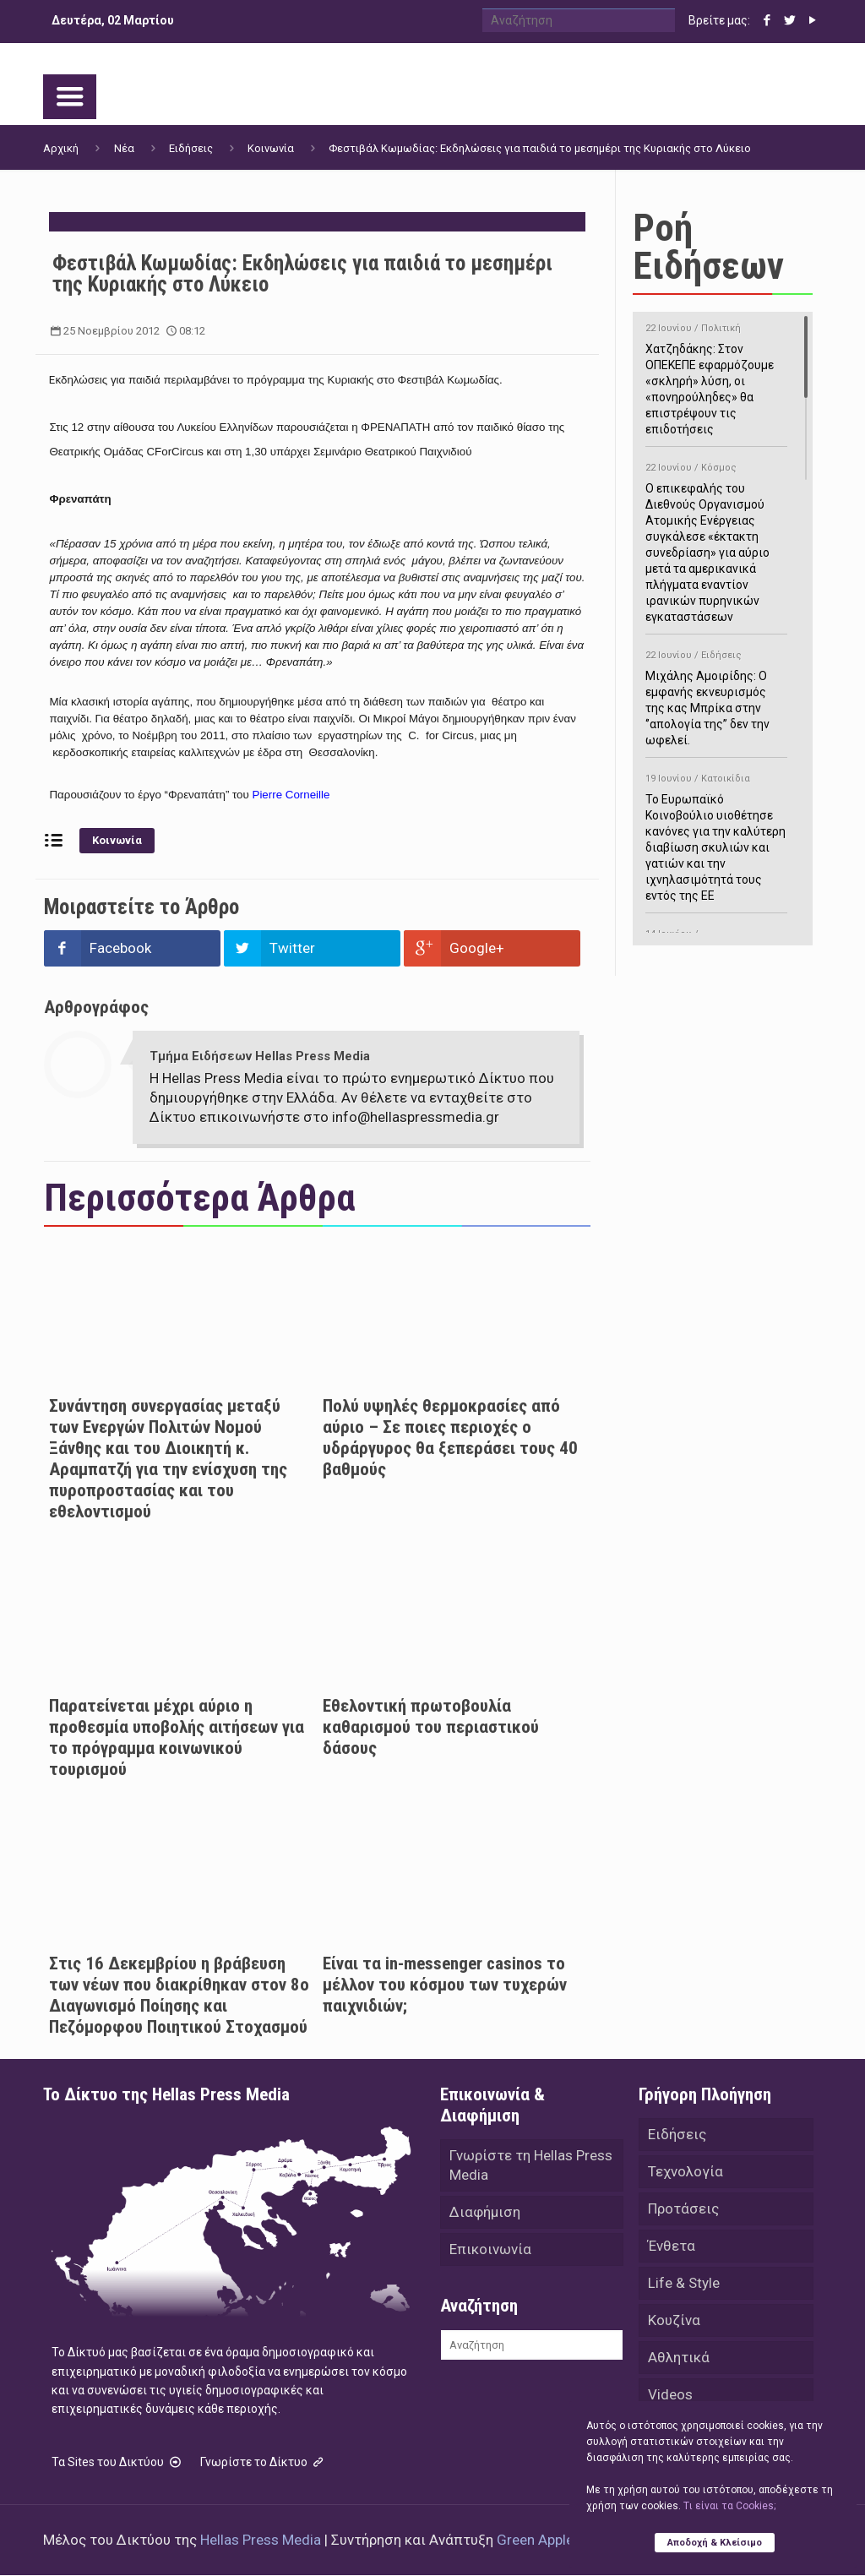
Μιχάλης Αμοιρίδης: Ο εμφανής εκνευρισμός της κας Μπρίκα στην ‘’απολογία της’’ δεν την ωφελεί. (716, 695)
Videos (670, 2394)
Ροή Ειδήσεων (708, 246)
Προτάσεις (683, 2208)
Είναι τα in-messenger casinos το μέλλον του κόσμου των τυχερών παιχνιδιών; (445, 1984)
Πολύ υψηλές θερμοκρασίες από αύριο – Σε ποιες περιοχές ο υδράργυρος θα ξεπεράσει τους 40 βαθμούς (450, 1437)
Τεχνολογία (685, 2171)
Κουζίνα (674, 2320)
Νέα (124, 148)
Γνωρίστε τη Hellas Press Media (530, 2165)
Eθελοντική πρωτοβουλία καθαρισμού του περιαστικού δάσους (431, 1727)
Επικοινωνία (490, 2249)
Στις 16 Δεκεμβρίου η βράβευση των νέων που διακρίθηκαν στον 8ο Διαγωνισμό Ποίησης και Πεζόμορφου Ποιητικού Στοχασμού (179, 1995)
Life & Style (684, 2282)
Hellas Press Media (260, 2540)
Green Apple (535, 2540)
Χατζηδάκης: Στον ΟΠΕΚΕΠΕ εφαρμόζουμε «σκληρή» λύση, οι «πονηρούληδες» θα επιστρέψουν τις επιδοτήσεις (716, 376)
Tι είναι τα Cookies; (729, 2506)
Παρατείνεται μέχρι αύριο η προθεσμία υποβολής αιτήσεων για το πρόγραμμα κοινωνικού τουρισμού (176, 1737)
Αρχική (61, 148)
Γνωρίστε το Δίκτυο (263, 2463)
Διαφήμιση (484, 2211)
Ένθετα (671, 2245)
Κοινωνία (271, 148)
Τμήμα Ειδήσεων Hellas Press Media (260, 1056)
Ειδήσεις (191, 148)
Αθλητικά (679, 2357)
